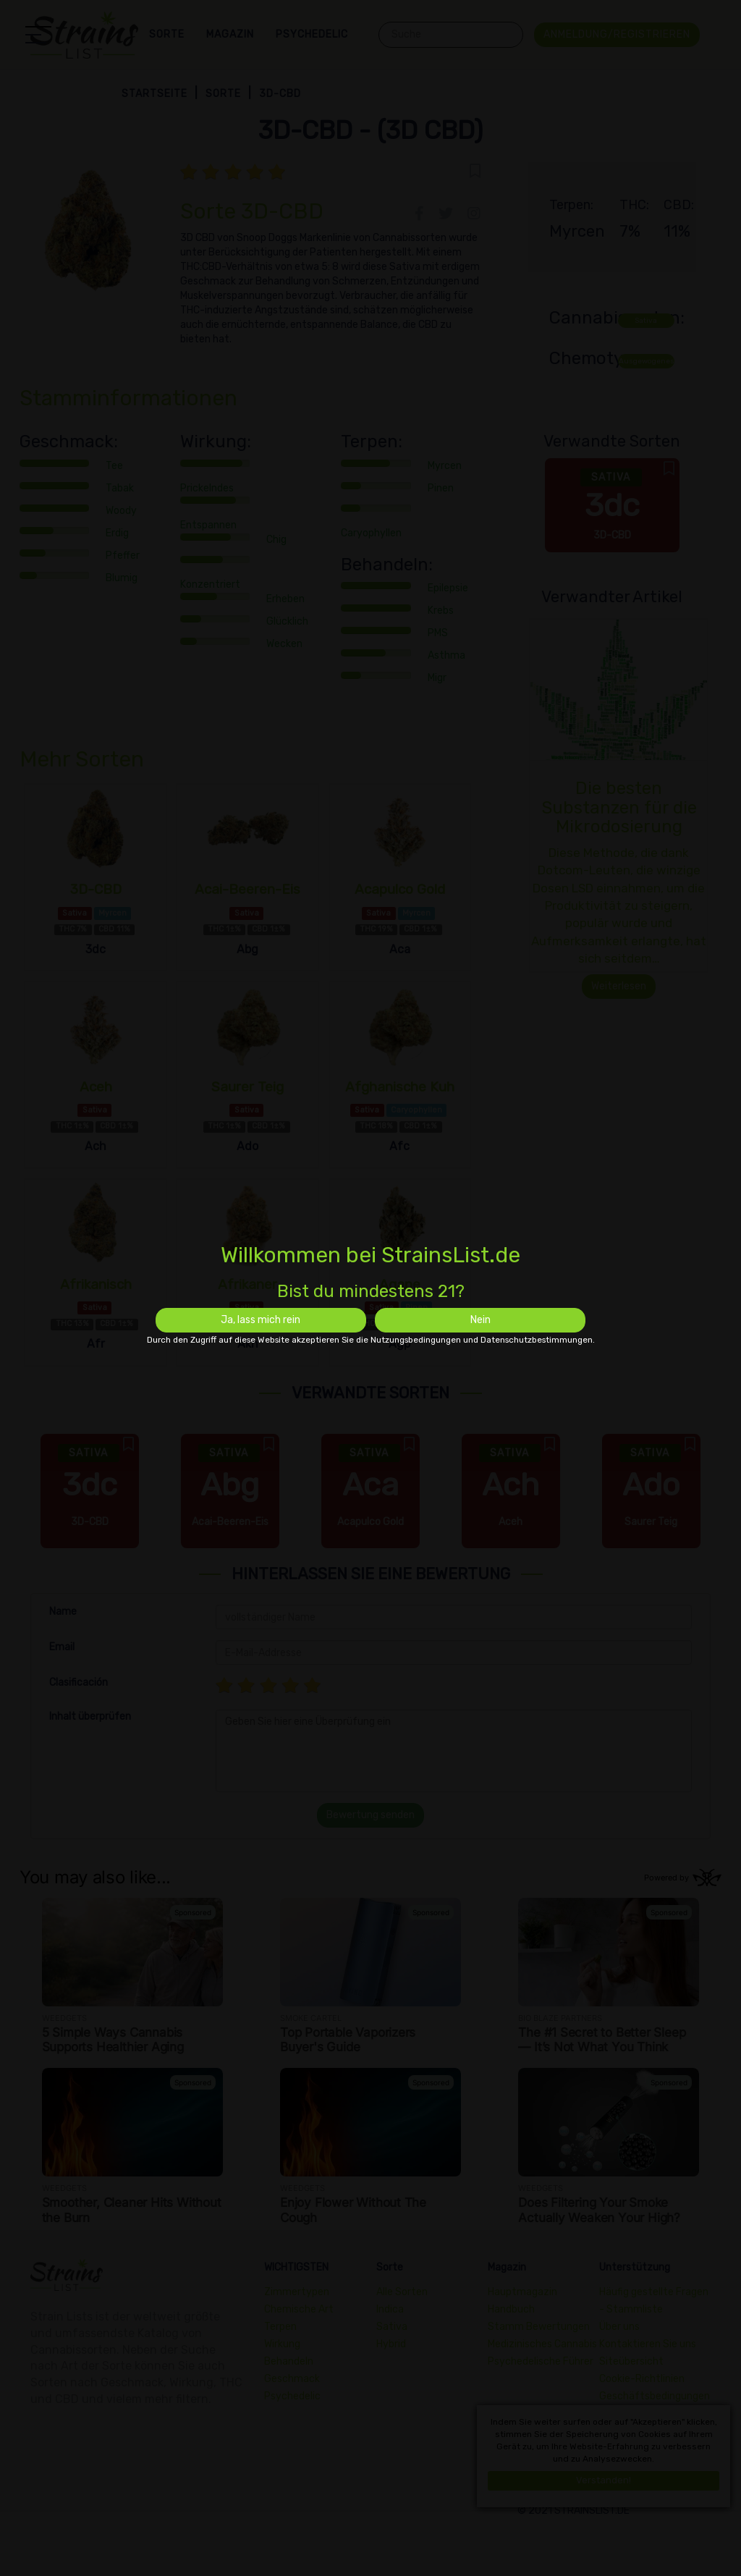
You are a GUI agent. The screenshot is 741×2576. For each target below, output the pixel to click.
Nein (480, 1320)
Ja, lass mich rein (260, 1320)
